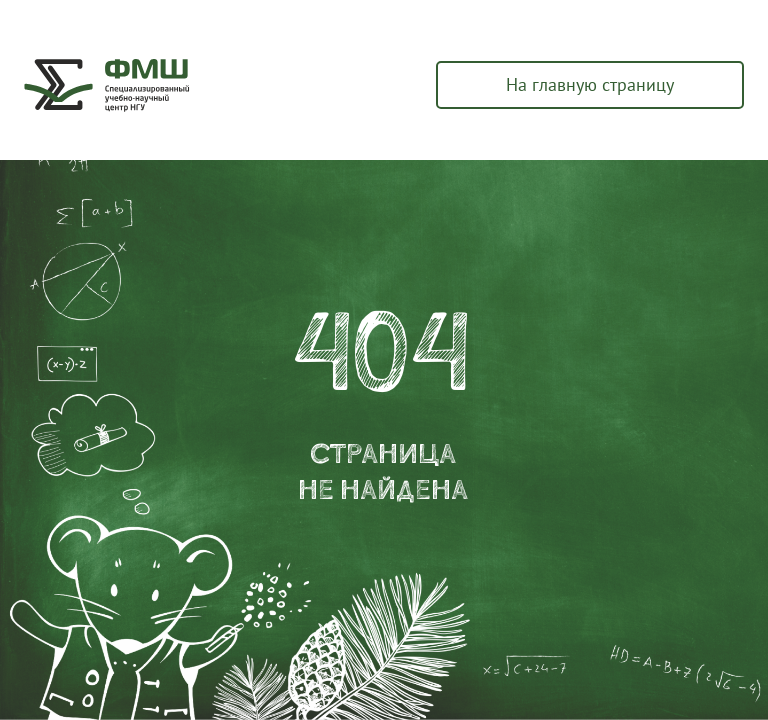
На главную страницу (590, 84)
